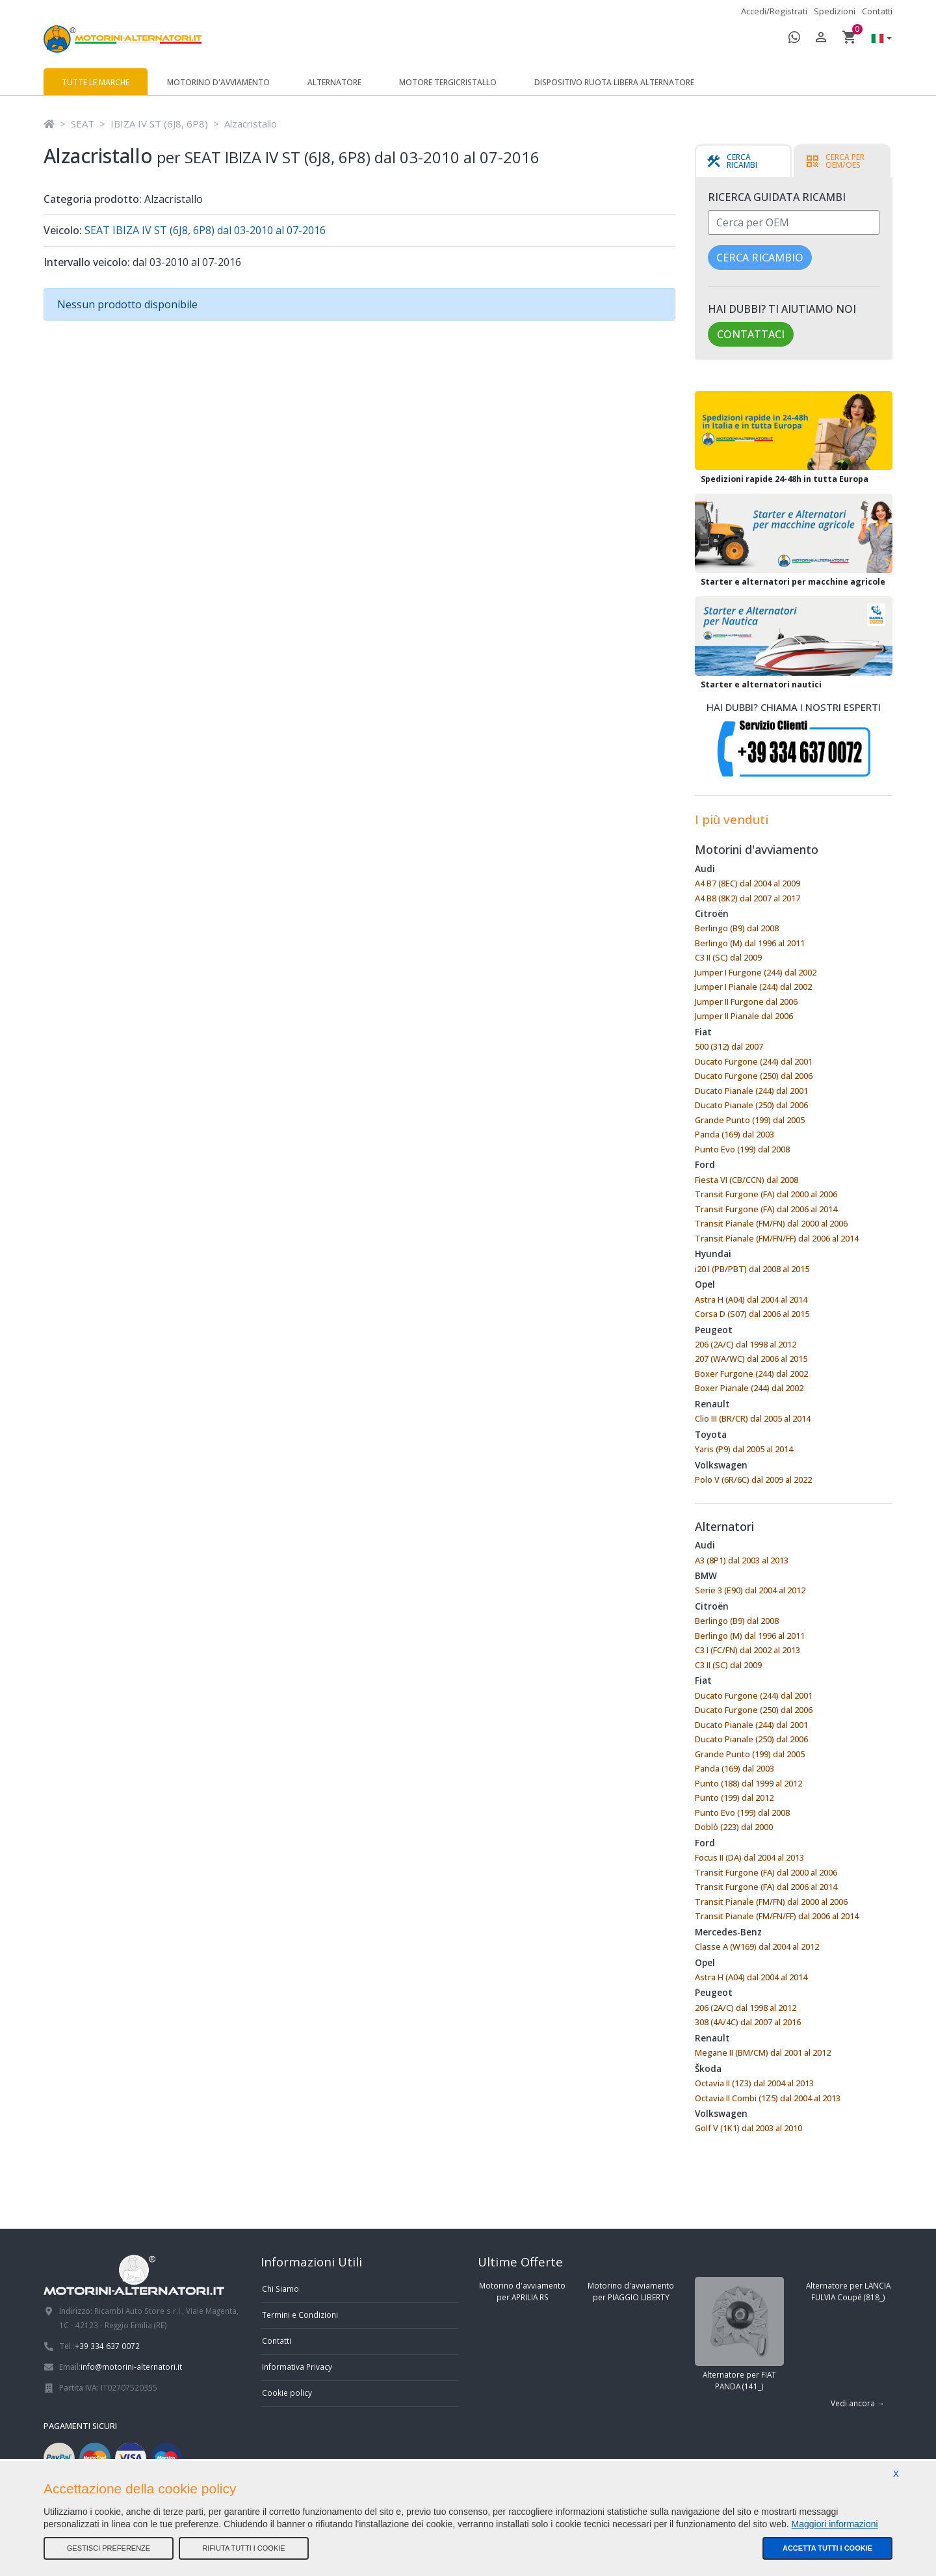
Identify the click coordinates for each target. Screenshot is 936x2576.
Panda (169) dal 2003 (734, 1134)
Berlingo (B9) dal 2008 (737, 928)
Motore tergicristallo (448, 82)
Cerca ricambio (759, 257)
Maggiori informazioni (835, 2524)
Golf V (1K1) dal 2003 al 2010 (748, 2128)
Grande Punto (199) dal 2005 (750, 1120)
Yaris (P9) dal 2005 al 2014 (744, 1449)
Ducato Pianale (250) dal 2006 (751, 1105)
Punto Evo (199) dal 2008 (742, 1149)
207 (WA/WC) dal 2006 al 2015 (751, 1358)
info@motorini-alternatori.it (131, 2366)
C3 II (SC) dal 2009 (728, 957)
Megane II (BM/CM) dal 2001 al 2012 (763, 2052)
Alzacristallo (250, 123)
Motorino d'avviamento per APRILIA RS (522, 2291)
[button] (878, 39)
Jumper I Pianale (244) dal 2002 (753, 986)
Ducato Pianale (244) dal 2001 (751, 1090)
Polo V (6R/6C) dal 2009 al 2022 (753, 1479)
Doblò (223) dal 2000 (734, 1827)
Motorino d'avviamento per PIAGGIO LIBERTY (631, 2291)
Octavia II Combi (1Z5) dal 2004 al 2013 (767, 2098)
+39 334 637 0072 (107, 2346)
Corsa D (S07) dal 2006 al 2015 (752, 1314)
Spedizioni (834, 11)
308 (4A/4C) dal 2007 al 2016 (748, 2022)
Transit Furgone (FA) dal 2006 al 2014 (766, 1209)
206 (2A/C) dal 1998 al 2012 (745, 1344)
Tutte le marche (95, 82)
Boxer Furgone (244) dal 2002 (751, 1373)
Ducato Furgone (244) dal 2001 (753, 1061)
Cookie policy (287, 2392)
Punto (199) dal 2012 (734, 1797)
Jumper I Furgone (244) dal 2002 (755, 972)
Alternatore (334, 82)
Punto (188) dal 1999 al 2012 (748, 1783)
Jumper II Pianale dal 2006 (744, 1016)
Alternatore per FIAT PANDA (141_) (739, 2334)
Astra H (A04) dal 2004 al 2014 (751, 1299)
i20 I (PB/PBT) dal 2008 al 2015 (752, 1269)
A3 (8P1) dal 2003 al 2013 (741, 1560)
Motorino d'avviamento (218, 82)
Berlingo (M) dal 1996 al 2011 (750, 943)
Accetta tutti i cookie (827, 2548)
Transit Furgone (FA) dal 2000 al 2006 (766, 1194)
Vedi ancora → (858, 2403)
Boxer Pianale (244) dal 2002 (749, 1388)
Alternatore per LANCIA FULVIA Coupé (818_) (848, 2291)
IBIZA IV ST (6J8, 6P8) (159, 123)
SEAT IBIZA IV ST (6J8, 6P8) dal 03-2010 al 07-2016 (204, 230)
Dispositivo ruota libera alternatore (614, 82)
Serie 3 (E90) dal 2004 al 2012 (750, 1590)
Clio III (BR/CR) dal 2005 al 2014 (753, 1418)
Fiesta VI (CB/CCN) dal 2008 (746, 1180)
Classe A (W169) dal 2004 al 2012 (757, 1946)
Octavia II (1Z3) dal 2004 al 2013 (754, 2083)
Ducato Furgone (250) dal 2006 (753, 1076)
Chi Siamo (280, 2288)
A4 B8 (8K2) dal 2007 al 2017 (747, 898)
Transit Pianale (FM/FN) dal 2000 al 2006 (771, 1223)
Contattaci (751, 334)
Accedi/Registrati (774, 11)
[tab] (743, 161)
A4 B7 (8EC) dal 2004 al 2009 (747, 883)
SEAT (82, 123)
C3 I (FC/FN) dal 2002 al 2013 (747, 1650)
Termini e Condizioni (300, 2314)
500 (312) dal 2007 (729, 1046)
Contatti (877, 11)
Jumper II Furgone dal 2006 (746, 1001)
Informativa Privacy (297, 2366)
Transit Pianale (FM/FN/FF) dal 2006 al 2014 (777, 1238)
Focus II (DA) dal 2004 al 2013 (749, 1857)
